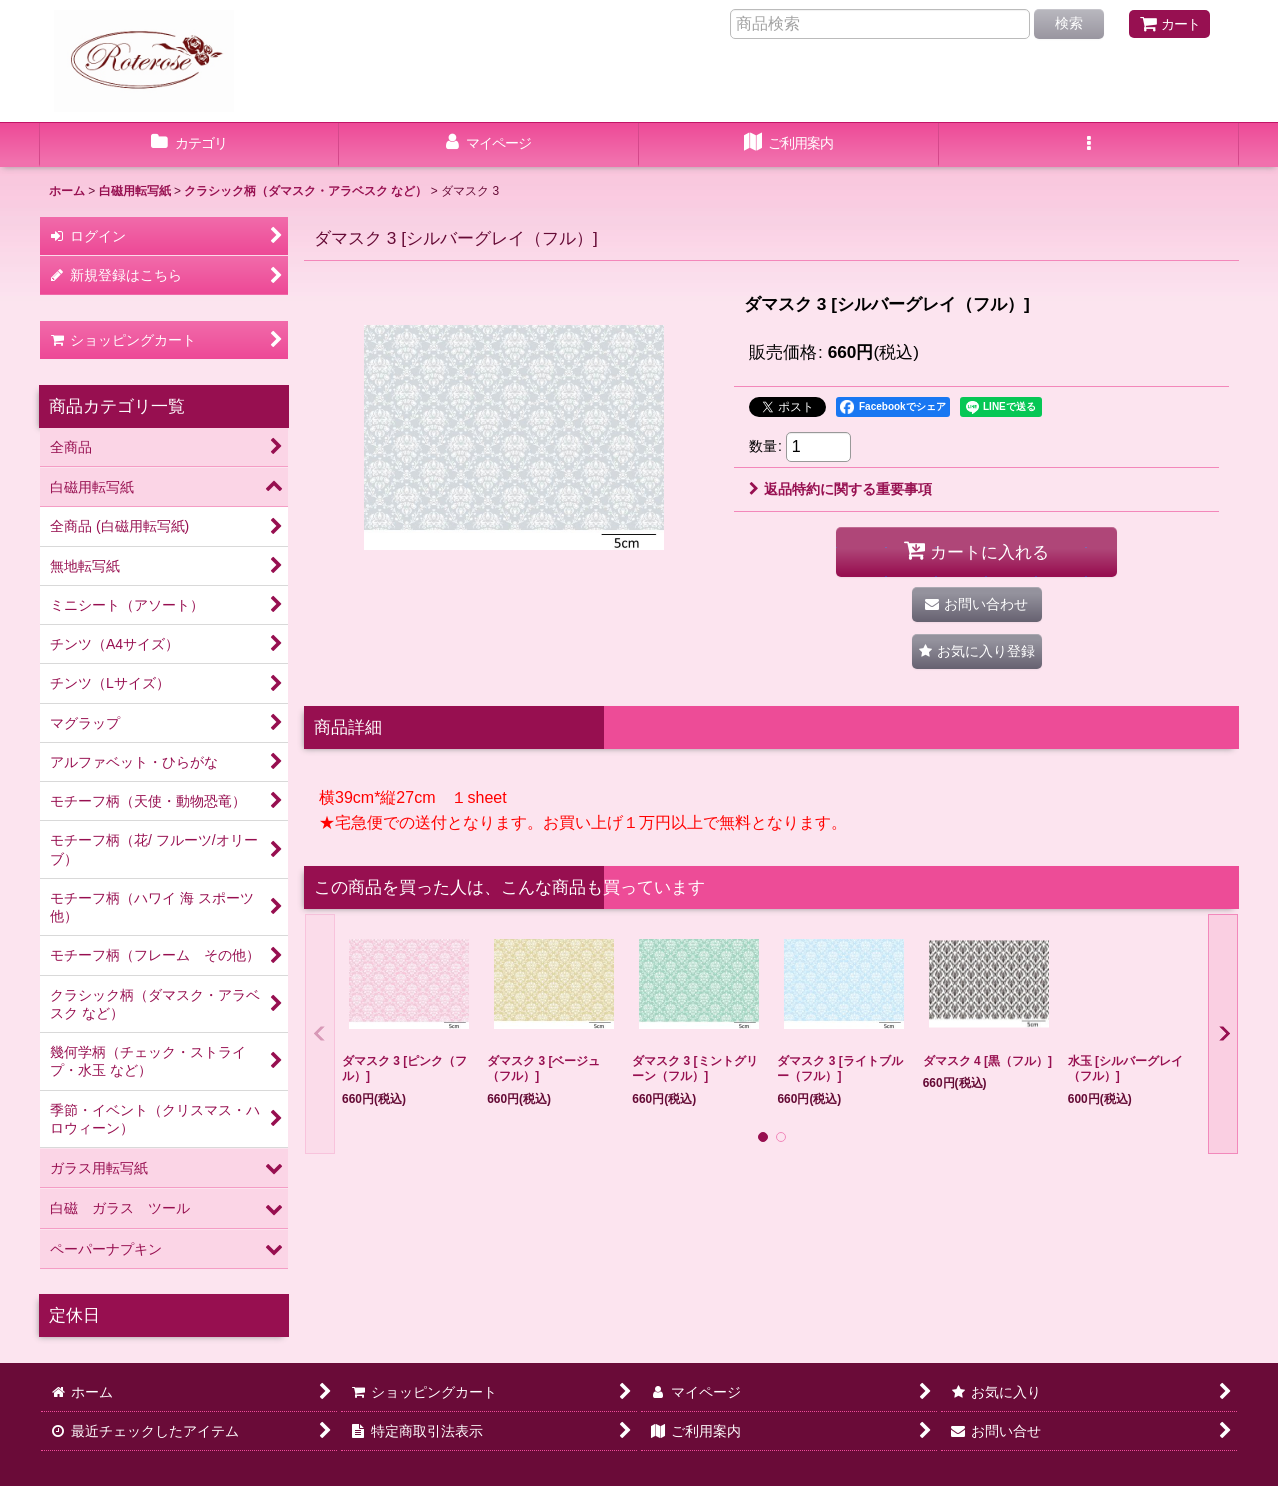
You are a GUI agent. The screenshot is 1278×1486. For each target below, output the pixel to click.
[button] (1089, 145)
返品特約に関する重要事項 (840, 489)
